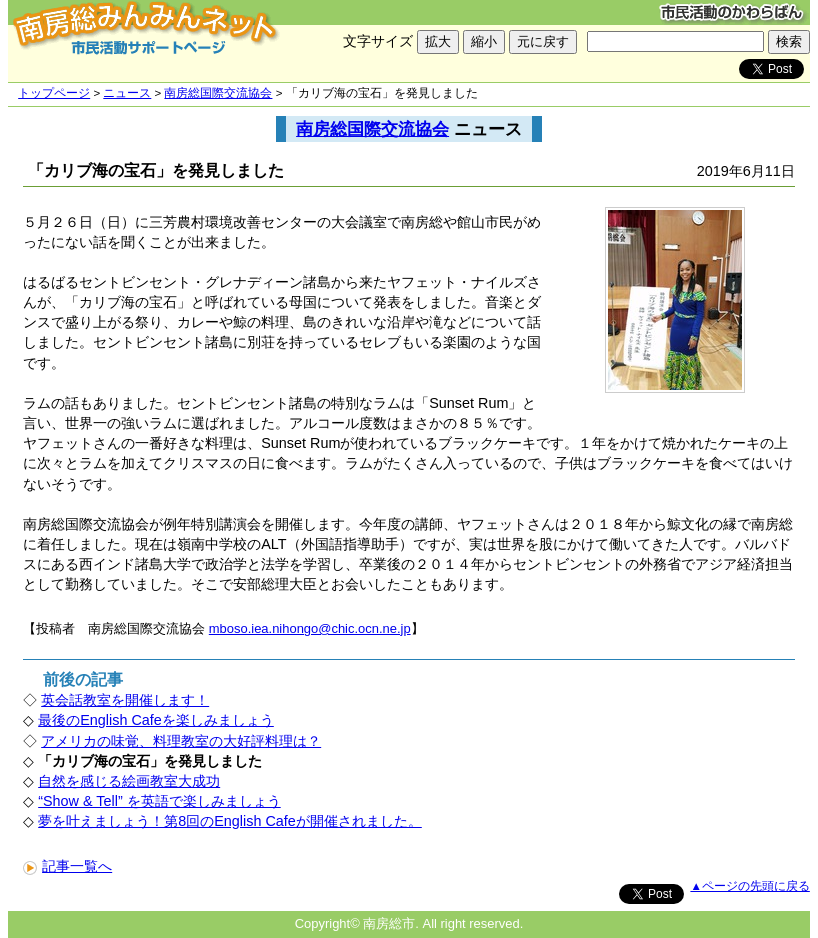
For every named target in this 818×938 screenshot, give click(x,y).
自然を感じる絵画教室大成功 (129, 781)
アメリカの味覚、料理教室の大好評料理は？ (181, 741)
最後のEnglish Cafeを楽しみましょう (156, 720)
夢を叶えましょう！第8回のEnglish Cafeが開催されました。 (230, 821)
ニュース (127, 93)
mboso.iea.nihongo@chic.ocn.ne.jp (310, 628)
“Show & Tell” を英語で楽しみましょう (159, 801)
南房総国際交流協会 (218, 93)
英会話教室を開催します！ (125, 700)
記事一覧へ (67, 866)
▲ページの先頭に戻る (749, 886)
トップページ (54, 93)
